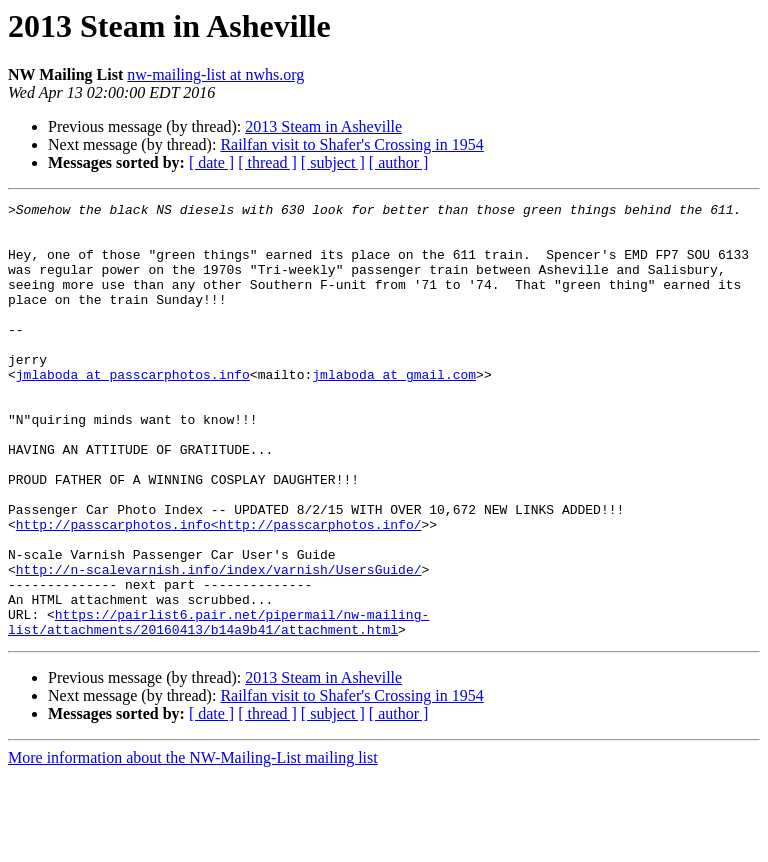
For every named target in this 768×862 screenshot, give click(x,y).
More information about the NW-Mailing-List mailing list (193, 844)
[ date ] (211, 162)
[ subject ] (333, 162)
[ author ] (399, 162)
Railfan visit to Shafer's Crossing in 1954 (351, 144)
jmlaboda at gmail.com (394, 410)
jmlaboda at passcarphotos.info (133, 410)
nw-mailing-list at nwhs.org (215, 74)
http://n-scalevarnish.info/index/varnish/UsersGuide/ (219, 644)
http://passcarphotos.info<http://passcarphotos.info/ (219, 590)
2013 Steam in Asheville (323, 126)
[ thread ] (267, 162)
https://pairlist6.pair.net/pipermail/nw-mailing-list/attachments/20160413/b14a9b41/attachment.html (218, 707)
